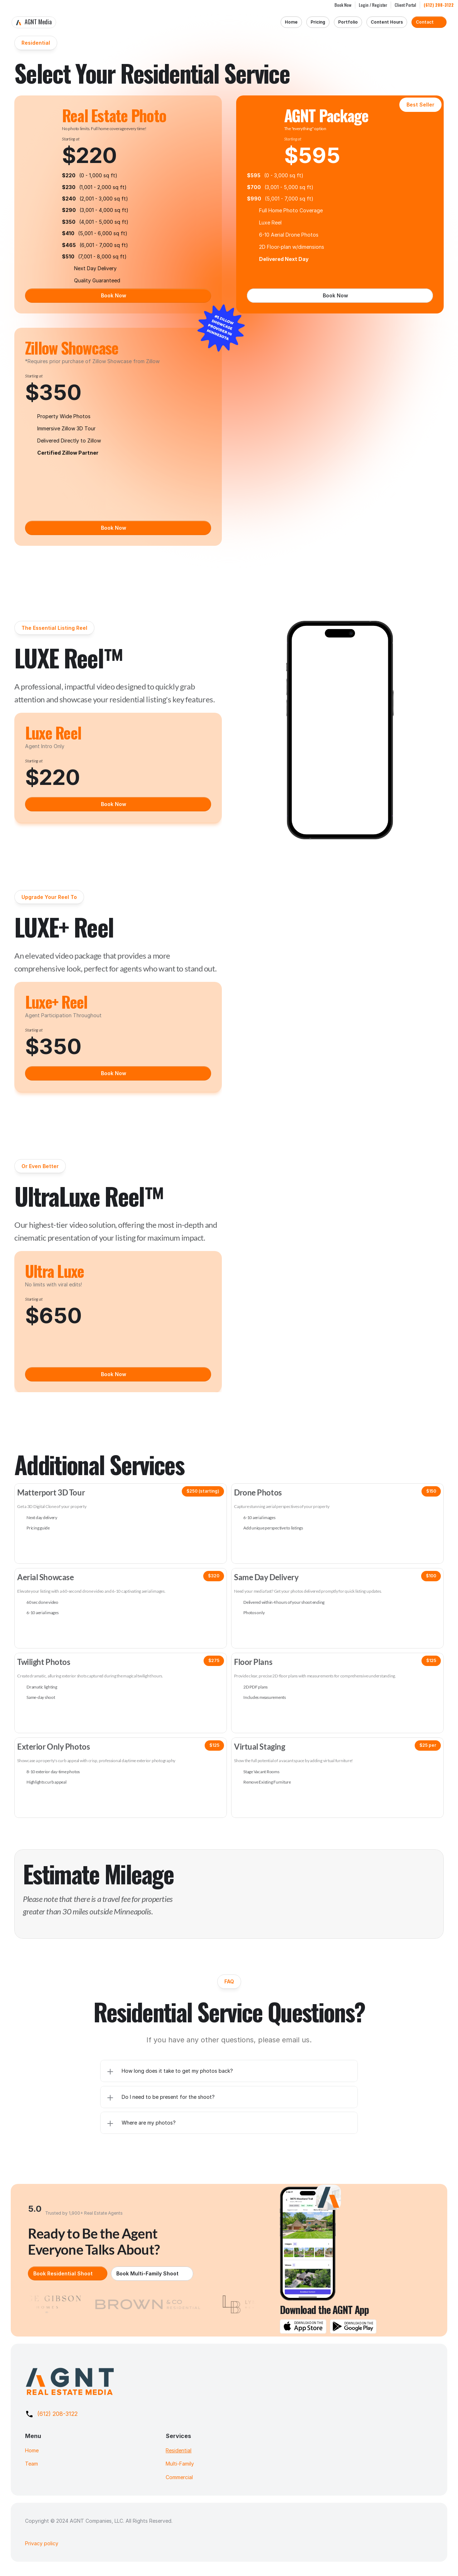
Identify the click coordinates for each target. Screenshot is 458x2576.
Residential (178, 2450)
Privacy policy (41, 2543)
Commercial (179, 2477)
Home (32, 2450)
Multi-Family (180, 2464)
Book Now (343, 5)
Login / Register (373, 5)
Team (31, 2464)
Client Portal (405, 5)
